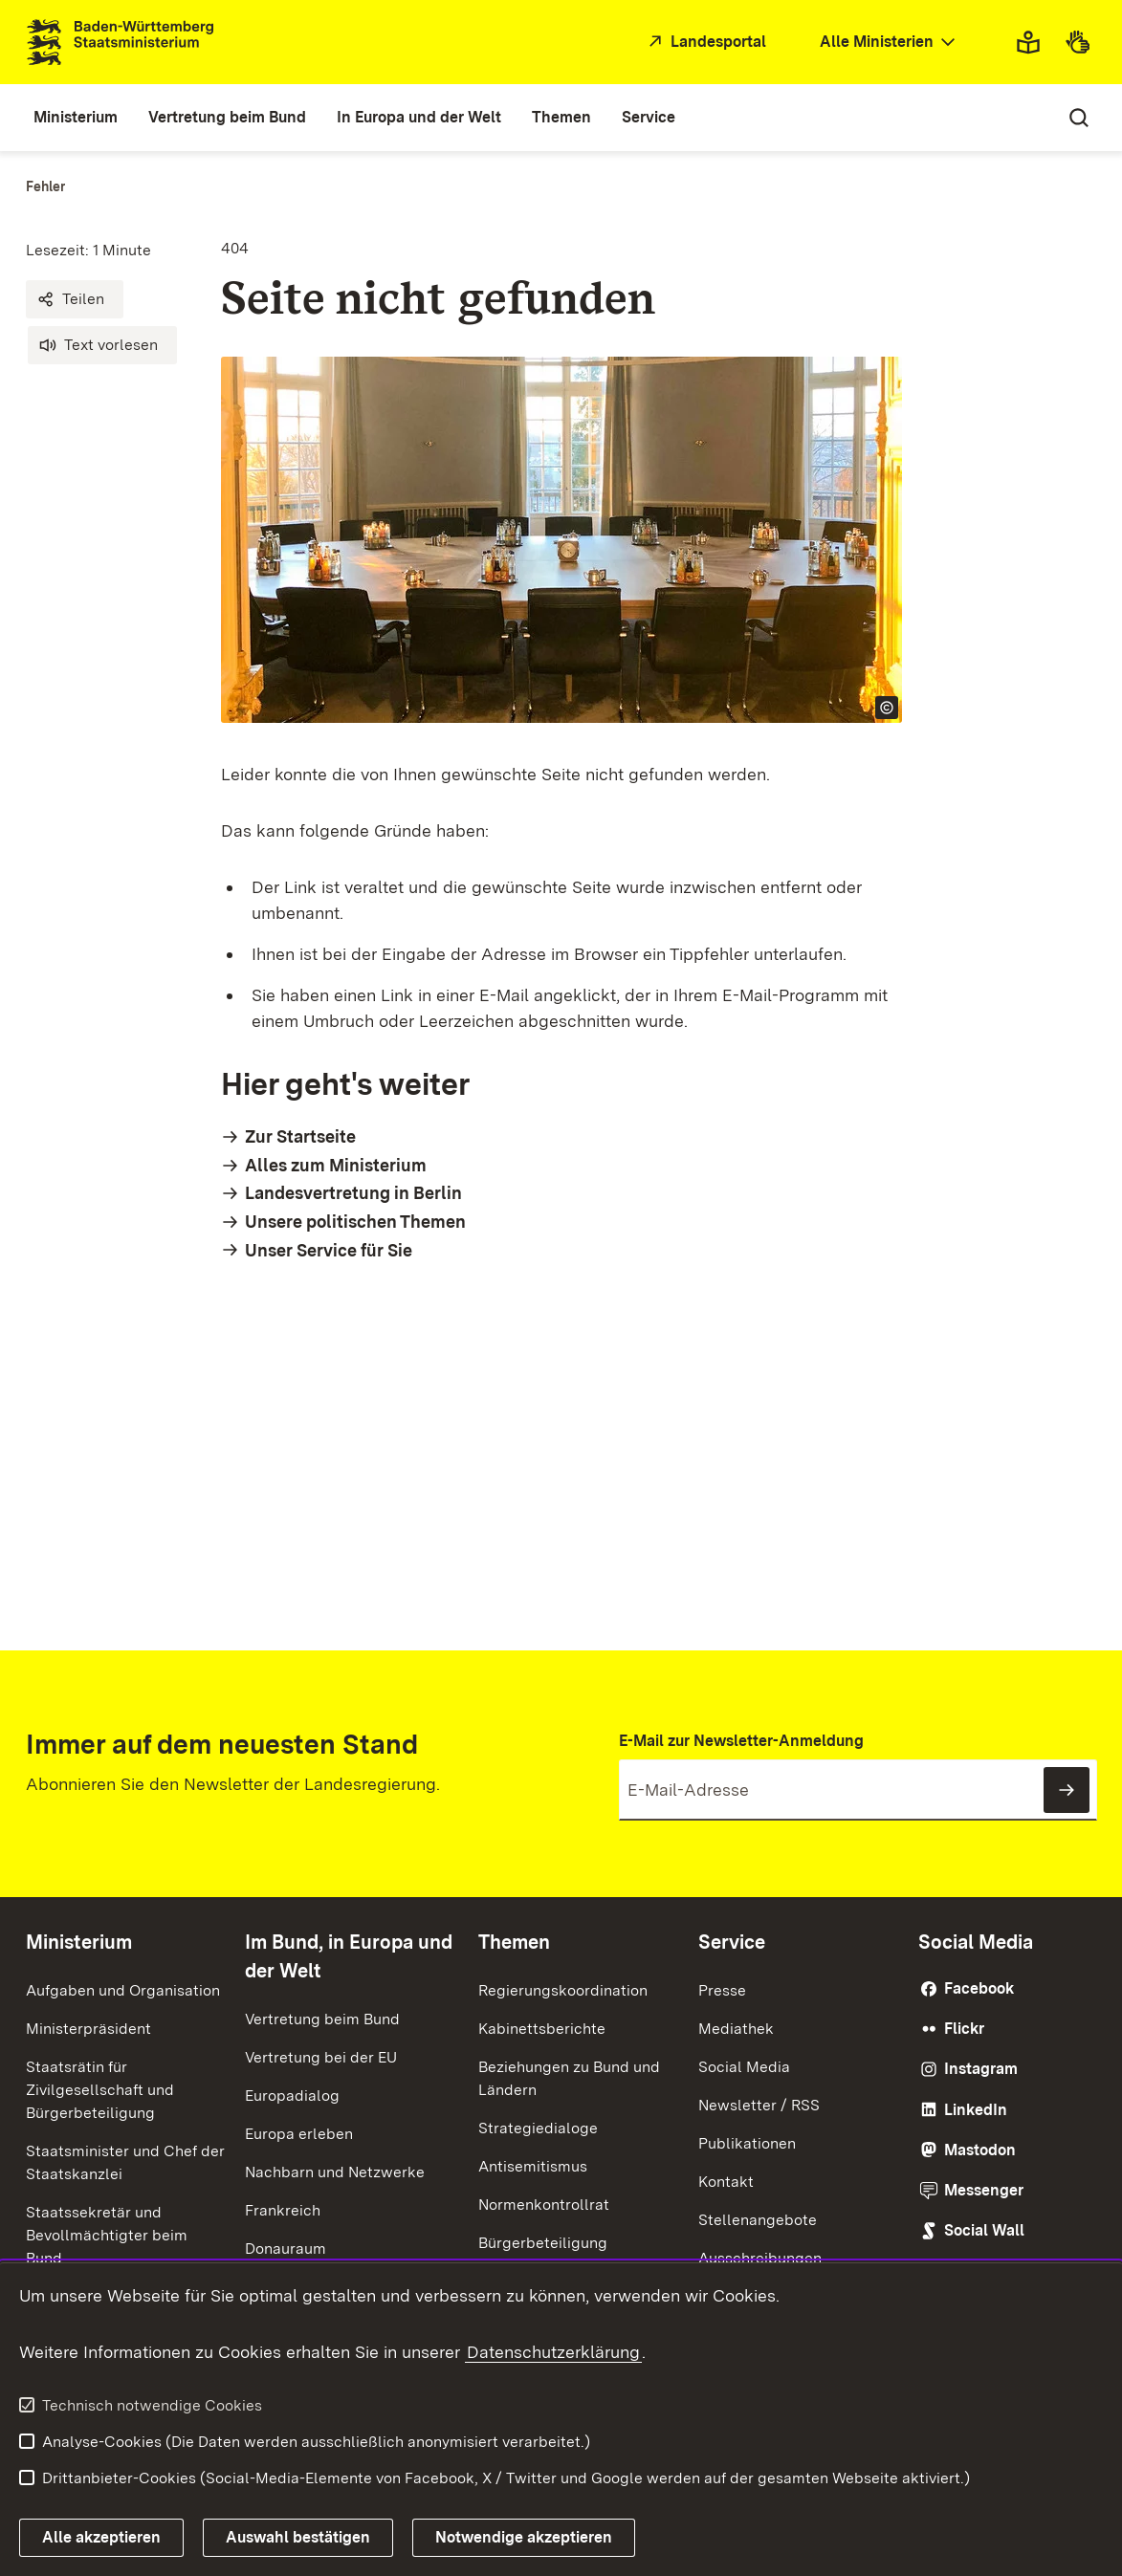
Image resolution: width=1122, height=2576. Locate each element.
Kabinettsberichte (541, 2028)
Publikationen (747, 2143)
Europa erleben (299, 2134)
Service (731, 1942)
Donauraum (285, 2248)
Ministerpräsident (88, 2028)
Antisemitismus (532, 2166)
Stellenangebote (757, 2220)
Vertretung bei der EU (321, 2057)
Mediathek (736, 2028)
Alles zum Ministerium (336, 1165)
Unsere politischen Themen (355, 1222)
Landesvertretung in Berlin (353, 1193)
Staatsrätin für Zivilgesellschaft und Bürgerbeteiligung (100, 2090)
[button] (74, 299)
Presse (722, 1990)
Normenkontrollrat (543, 2204)
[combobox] (889, 42)
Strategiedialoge (538, 2128)
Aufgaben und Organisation (123, 1990)
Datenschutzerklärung (553, 2352)
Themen (514, 1942)
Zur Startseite (300, 1136)
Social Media (744, 2067)
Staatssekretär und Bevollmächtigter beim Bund (106, 2235)
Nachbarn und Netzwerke (335, 2172)
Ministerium (79, 1942)
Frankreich (282, 2210)
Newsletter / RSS (759, 2105)
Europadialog (292, 2095)
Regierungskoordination (563, 1990)
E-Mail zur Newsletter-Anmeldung (741, 1741)
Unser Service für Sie (328, 1250)
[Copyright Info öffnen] (886, 707)
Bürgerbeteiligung (542, 2243)
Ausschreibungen (760, 2258)
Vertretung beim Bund (322, 2019)
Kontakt (726, 2181)
